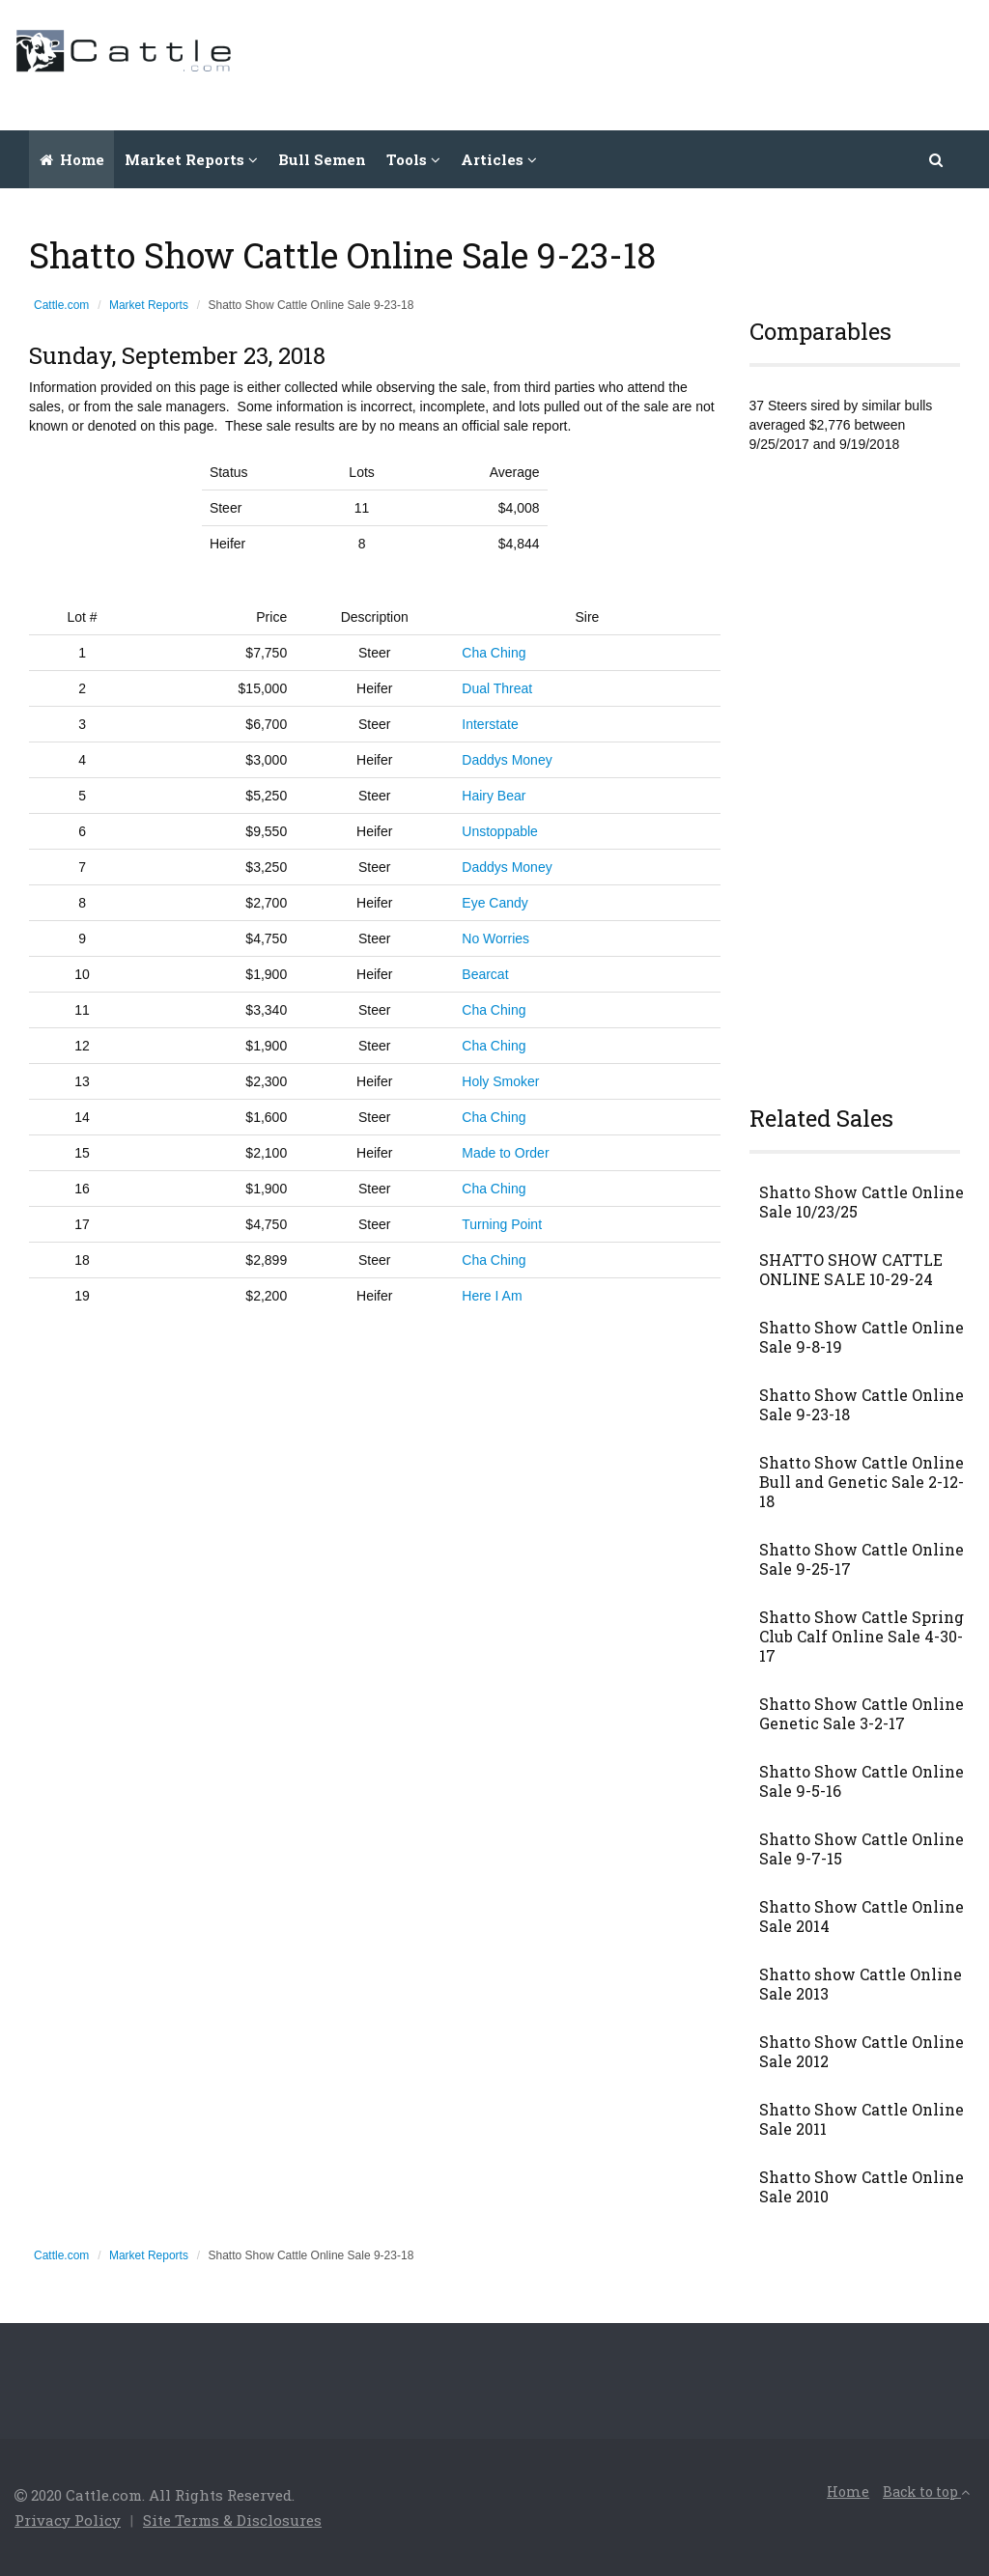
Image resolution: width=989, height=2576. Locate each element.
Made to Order (505, 1153)
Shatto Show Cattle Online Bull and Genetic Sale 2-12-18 (861, 1482)
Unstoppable (500, 831)
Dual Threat (497, 688)
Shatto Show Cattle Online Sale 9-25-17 (861, 1559)
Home (72, 159)
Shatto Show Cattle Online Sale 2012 (861, 2051)
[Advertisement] (623, 62)
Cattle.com (61, 305)
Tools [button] (413, 159)
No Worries (495, 938)
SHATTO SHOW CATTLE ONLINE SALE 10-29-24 (851, 1269)
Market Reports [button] (191, 159)
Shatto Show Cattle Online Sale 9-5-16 (861, 1781)
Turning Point (502, 1224)
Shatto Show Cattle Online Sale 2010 (861, 2187)
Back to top (926, 2491)
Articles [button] (499, 159)
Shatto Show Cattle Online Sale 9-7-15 (861, 1849)
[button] (936, 159)
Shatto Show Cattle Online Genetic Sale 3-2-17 (861, 1713)
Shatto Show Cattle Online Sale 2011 (861, 2119)
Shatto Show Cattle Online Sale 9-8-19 (861, 1337)
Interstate (490, 724)
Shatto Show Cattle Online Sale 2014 (861, 1916)
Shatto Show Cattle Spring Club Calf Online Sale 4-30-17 (861, 1637)
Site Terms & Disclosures (232, 2520)
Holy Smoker (500, 1081)
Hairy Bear (493, 795)
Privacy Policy (67, 2520)
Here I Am (492, 1295)
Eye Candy (494, 902)
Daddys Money (506, 760)
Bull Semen (322, 159)
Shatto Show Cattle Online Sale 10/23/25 (861, 1202)
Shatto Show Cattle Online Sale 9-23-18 (861, 1405)
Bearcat (485, 974)
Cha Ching (493, 652)
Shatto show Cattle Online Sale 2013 (860, 1984)
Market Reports (148, 305)
